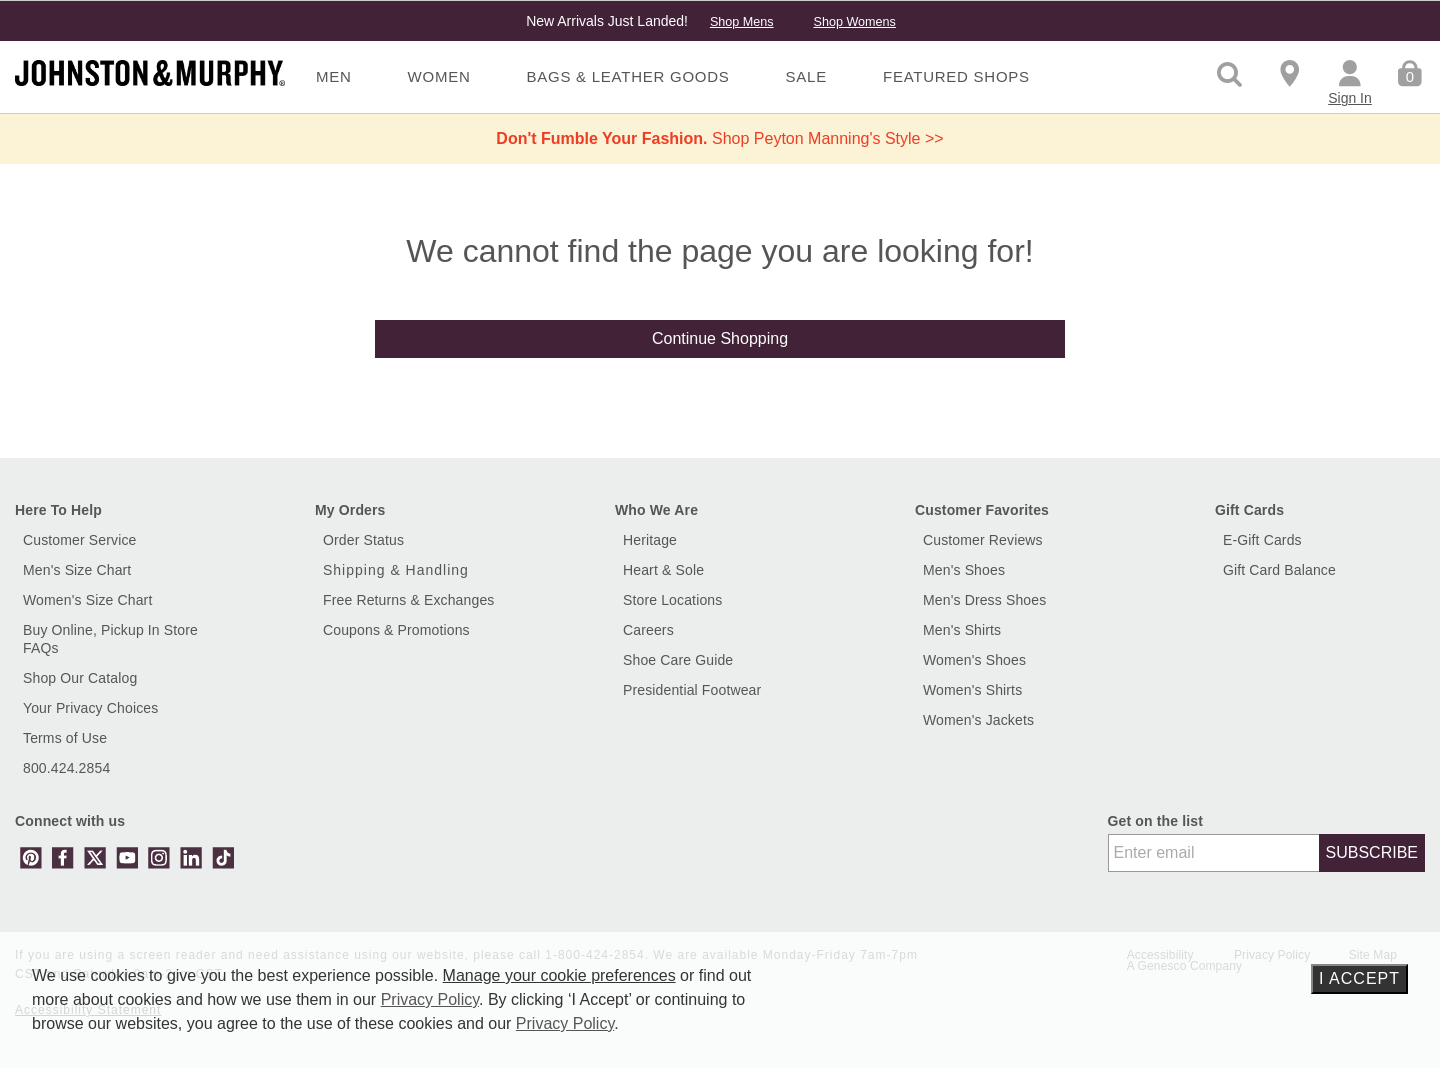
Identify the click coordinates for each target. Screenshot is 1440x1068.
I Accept (1359, 978)
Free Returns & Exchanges (408, 600)
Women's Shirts (972, 690)
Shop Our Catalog (80, 678)
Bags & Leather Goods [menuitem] (628, 76)
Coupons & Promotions (396, 630)
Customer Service (80, 540)
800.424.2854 (66, 768)
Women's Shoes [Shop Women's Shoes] (974, 660)
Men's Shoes (964, 570)
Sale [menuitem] (806, 76)
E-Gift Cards (1262, 540)
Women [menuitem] (439, 76)
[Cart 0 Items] (1409, 72)
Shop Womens (854, 22)
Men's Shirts (962, 630)
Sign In (1350, 98)
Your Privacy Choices (90, 708)
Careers (648, 630)
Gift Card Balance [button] (1279, 570)
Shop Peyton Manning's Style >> (719, 138)
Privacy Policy (430, 999)
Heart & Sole (663, 570)
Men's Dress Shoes (984, 600)
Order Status (363, 540)
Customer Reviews (983, 540)
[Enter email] (1214, 853)
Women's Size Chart (87, 600)
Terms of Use (65, 738)
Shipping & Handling (396, 570)
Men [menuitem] (334, 76)
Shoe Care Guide (678, 660)
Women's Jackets (978, 720)
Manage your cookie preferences (559, 975)
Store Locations (672, 600)
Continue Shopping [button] (720, 338)
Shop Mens (742, 22)
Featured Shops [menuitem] (956, 76)
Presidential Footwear (692, 690)
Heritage (650, 540)
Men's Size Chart (77, 570)
